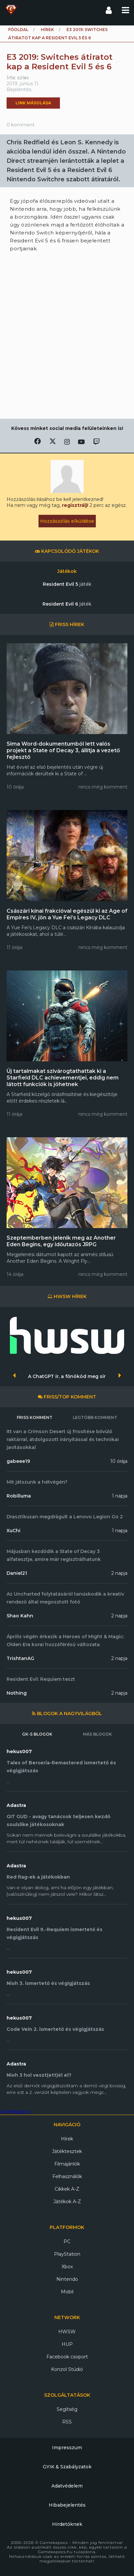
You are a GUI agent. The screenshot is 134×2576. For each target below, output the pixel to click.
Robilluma (19, 1496)
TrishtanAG (20, 1658)
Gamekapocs (15, 2112)
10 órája (118, 1461)
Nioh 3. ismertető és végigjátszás (48, 1983)
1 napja (119, 1496)
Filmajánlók (67, 2164)
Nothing (17, 1693)
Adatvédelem (67, 2486)
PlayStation (67, 2254)
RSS (67, 2422)
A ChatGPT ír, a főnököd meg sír (67, 1376)
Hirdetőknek (67, 2524)
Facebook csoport (67, 2357)
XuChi (13, 1531)
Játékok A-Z (67, 2202)
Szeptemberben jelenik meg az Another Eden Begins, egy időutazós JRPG (61, 1241)
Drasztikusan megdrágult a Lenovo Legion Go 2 (65, 1517)
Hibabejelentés (67, 2505)
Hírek (47, 29)
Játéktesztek (67, 2151)
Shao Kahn (20, 1616)
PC (67, 2241)
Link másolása (33, 102)
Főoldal (18, 29)
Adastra (16, 1805)
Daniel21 (17, 1573)
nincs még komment (102, 787)
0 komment (21, 125)
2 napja (119, 1573)
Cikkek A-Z (67, 2189)
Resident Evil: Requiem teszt (41, 1679)
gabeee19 (18, 1461)
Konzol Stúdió (67, 2369)
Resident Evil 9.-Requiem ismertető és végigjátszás (54, 1933)
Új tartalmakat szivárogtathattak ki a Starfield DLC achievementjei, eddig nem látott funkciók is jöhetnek (63, 1077)
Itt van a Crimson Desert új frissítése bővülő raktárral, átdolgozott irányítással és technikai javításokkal (63, 1439)
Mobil (67, 2292)
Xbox (67, 2267)
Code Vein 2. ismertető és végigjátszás (55, 2029)
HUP (67, 2344)
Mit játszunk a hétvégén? (37, 1482)
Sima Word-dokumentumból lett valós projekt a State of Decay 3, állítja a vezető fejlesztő (63, 750)
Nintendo (67, 2279)
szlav (23, 78)
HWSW (67, 2332)
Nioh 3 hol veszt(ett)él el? (39, 2075)
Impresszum (67, 2448)
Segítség (67, 2409)
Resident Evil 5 (67, 584)
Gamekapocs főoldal (11, 10)
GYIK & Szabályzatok (67, 2467)
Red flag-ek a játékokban (38, 1877)
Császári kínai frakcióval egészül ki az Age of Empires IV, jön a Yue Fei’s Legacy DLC (67, 914)
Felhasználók (67, 2176)
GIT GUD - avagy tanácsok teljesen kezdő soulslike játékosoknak (58, 1820)
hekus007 (19, 1751)
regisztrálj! (75, 505)
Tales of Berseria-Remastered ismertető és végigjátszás (61, 1767)
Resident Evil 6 (67, 604)
